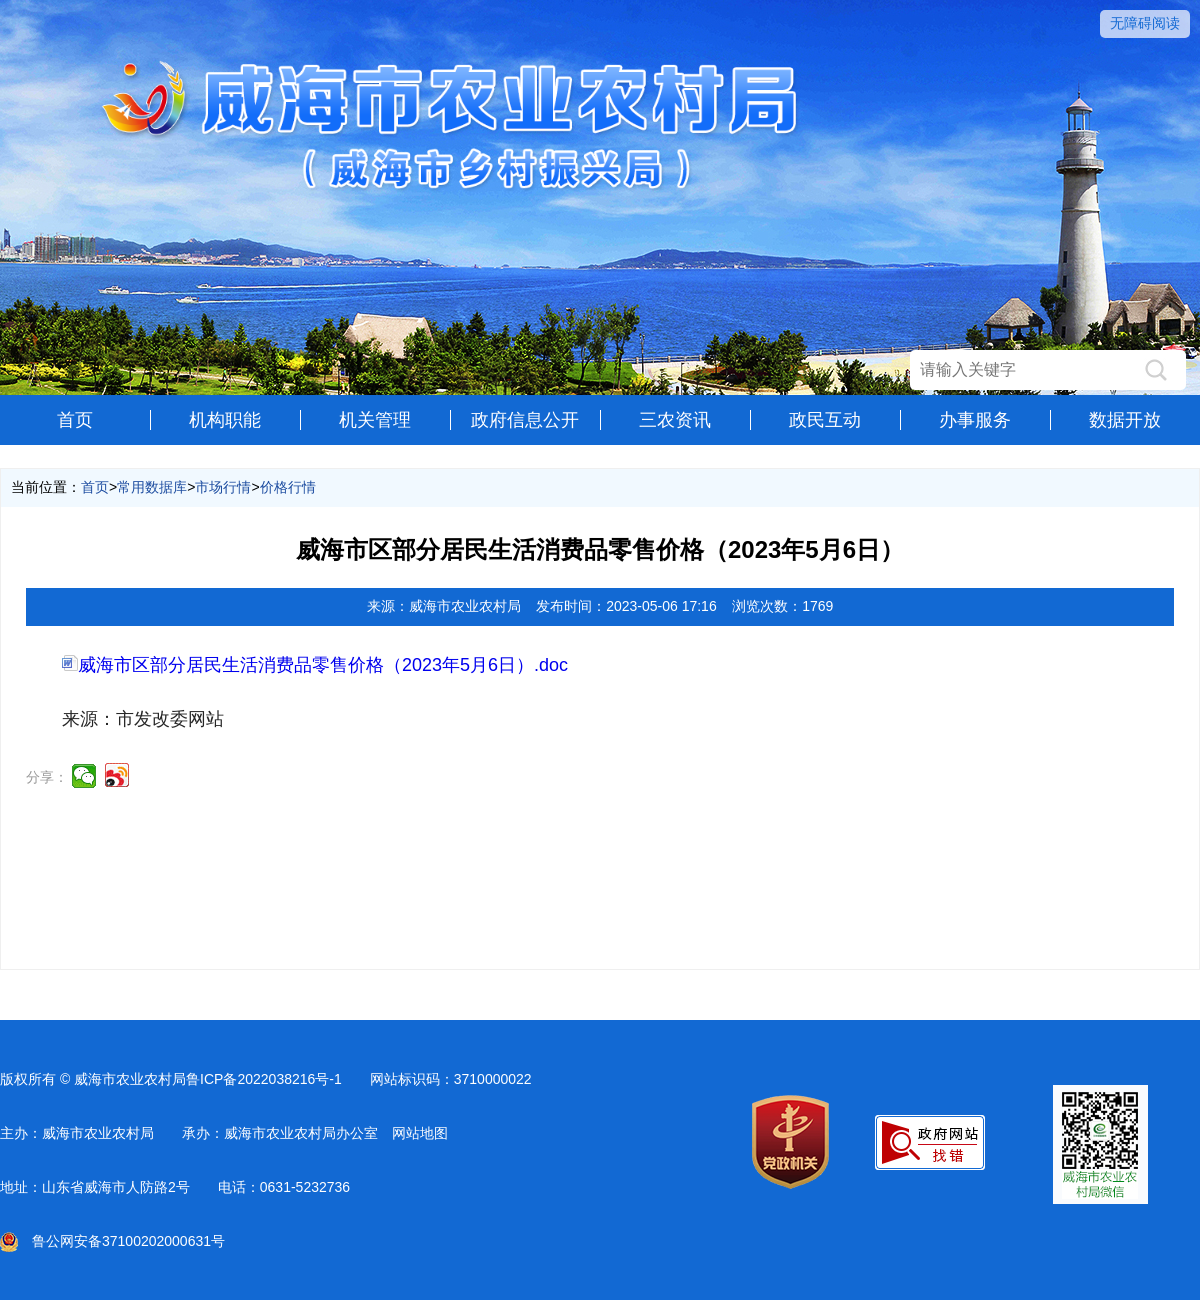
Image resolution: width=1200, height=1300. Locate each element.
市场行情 (223, 487)
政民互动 (825, 420)
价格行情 (288, 487)
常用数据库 (152, 487)
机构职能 (225, 420)
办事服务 (975, 420)
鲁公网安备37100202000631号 (112, 1241)
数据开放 (1125, 420)
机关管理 (375, 420)
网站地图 (420, 1133)
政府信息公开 (525, 420)
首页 (75, 420)
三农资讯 (675, 420)
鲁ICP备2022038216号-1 (264, 1079)
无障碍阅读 (1145, 23)
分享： (47, 777)
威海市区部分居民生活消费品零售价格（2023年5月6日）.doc (315, 665)
